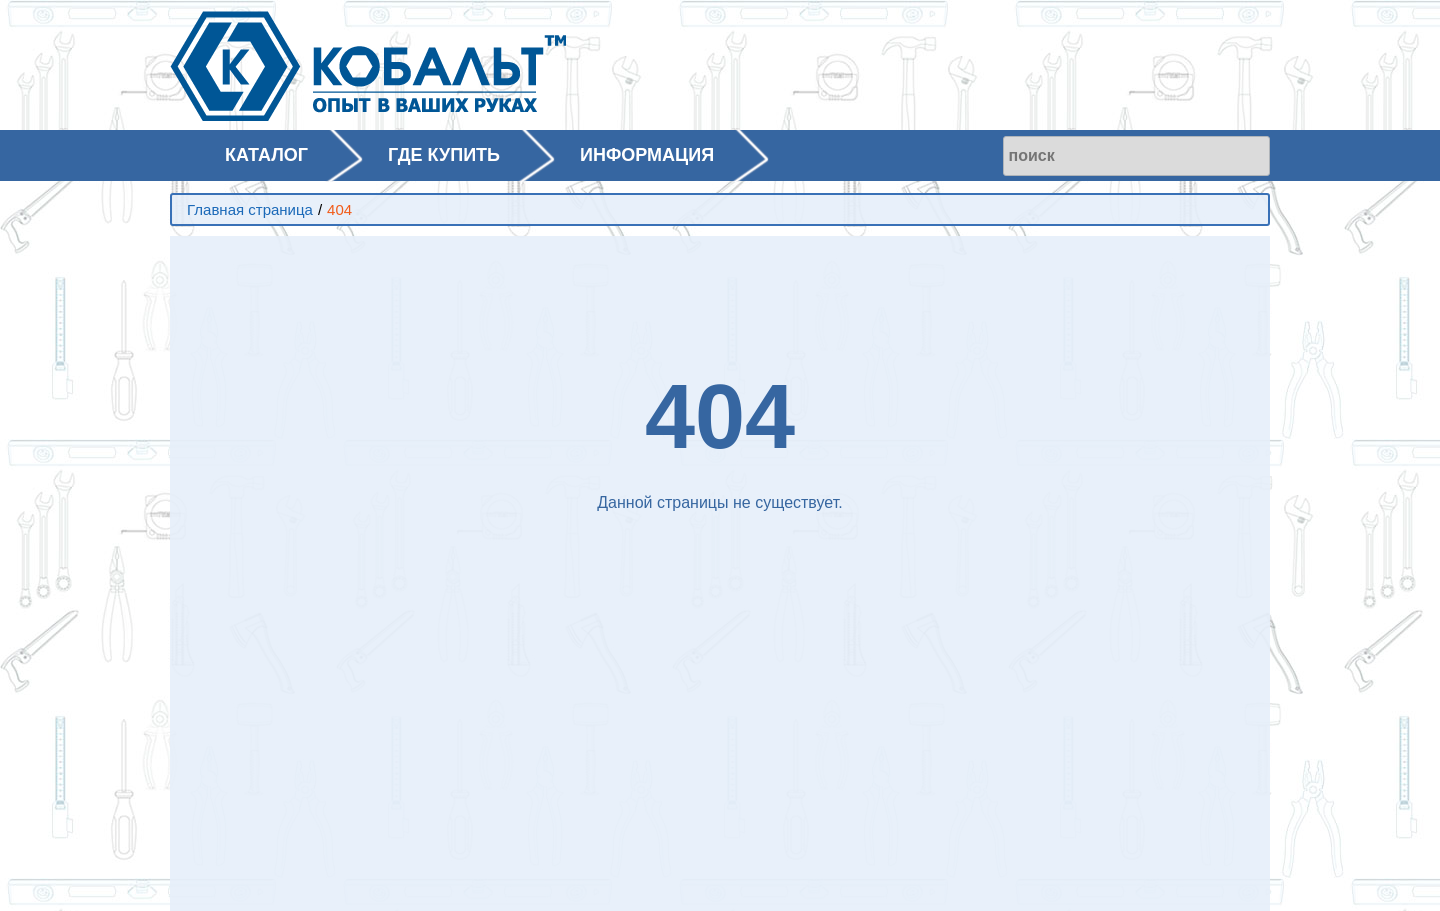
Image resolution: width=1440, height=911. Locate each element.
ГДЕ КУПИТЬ (444, 155)
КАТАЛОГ (266, 155)
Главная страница (250, 209)
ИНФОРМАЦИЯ (647, 155)
